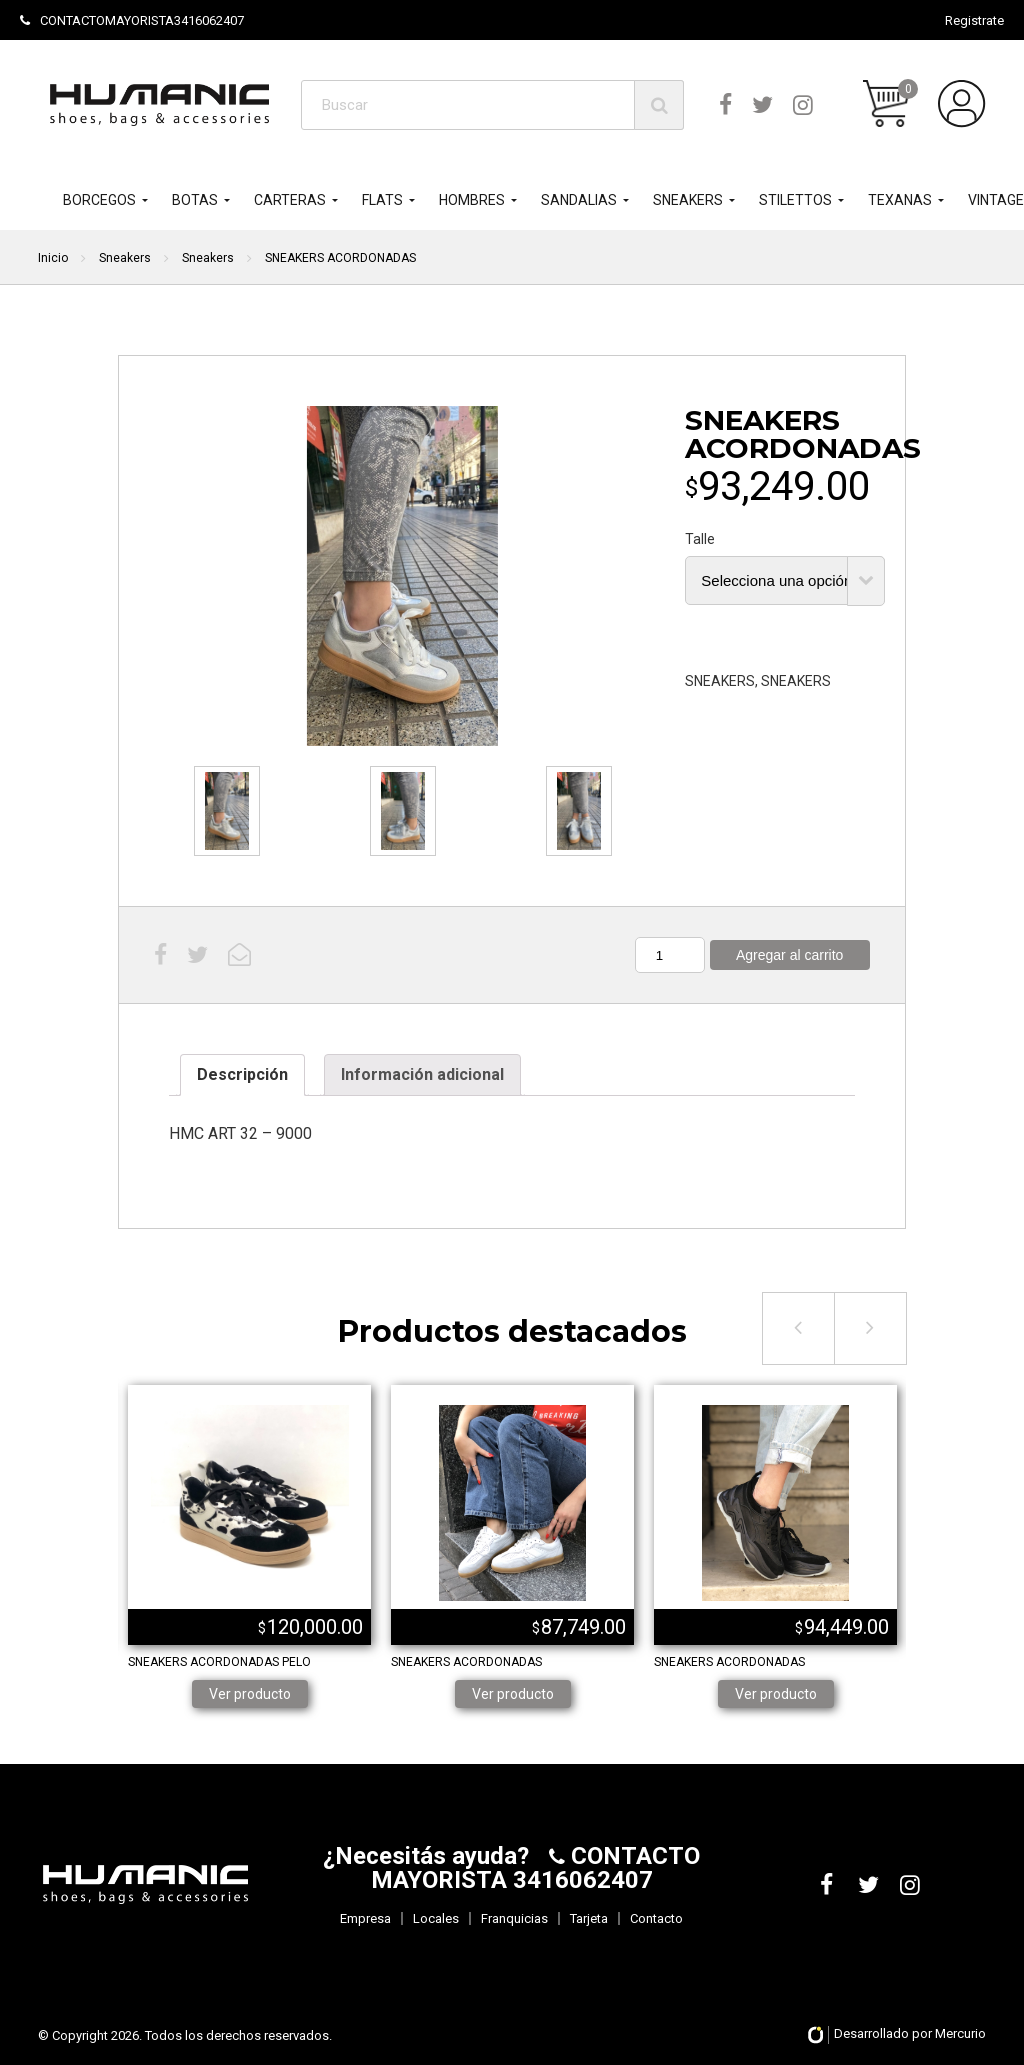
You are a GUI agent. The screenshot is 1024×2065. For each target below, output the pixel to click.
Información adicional (422, 1074)
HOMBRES (472, 200)
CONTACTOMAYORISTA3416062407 (132, 20)
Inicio (53, 258)
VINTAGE (996, 200)
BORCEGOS (99, 200)
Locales (436, 1918)
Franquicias (514, 1918)
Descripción (242, 1074)
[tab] (242, 1075)
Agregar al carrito (789, 955)
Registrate (974, 20)
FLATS (382, 200)
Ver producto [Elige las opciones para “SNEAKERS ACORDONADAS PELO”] (250, 1694)
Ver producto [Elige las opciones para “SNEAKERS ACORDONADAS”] (513, 1694)
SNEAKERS (688, 200)
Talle (700, 539)
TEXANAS (900, 200)
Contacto (656, 1918)
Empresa (365, 1918)
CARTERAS (290, 200)
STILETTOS (795, 200)
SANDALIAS (579, 200)
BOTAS (195, 200)
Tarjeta (589, 1918)
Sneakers (125, 258)
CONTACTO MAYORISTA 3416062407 (536, 1868)
